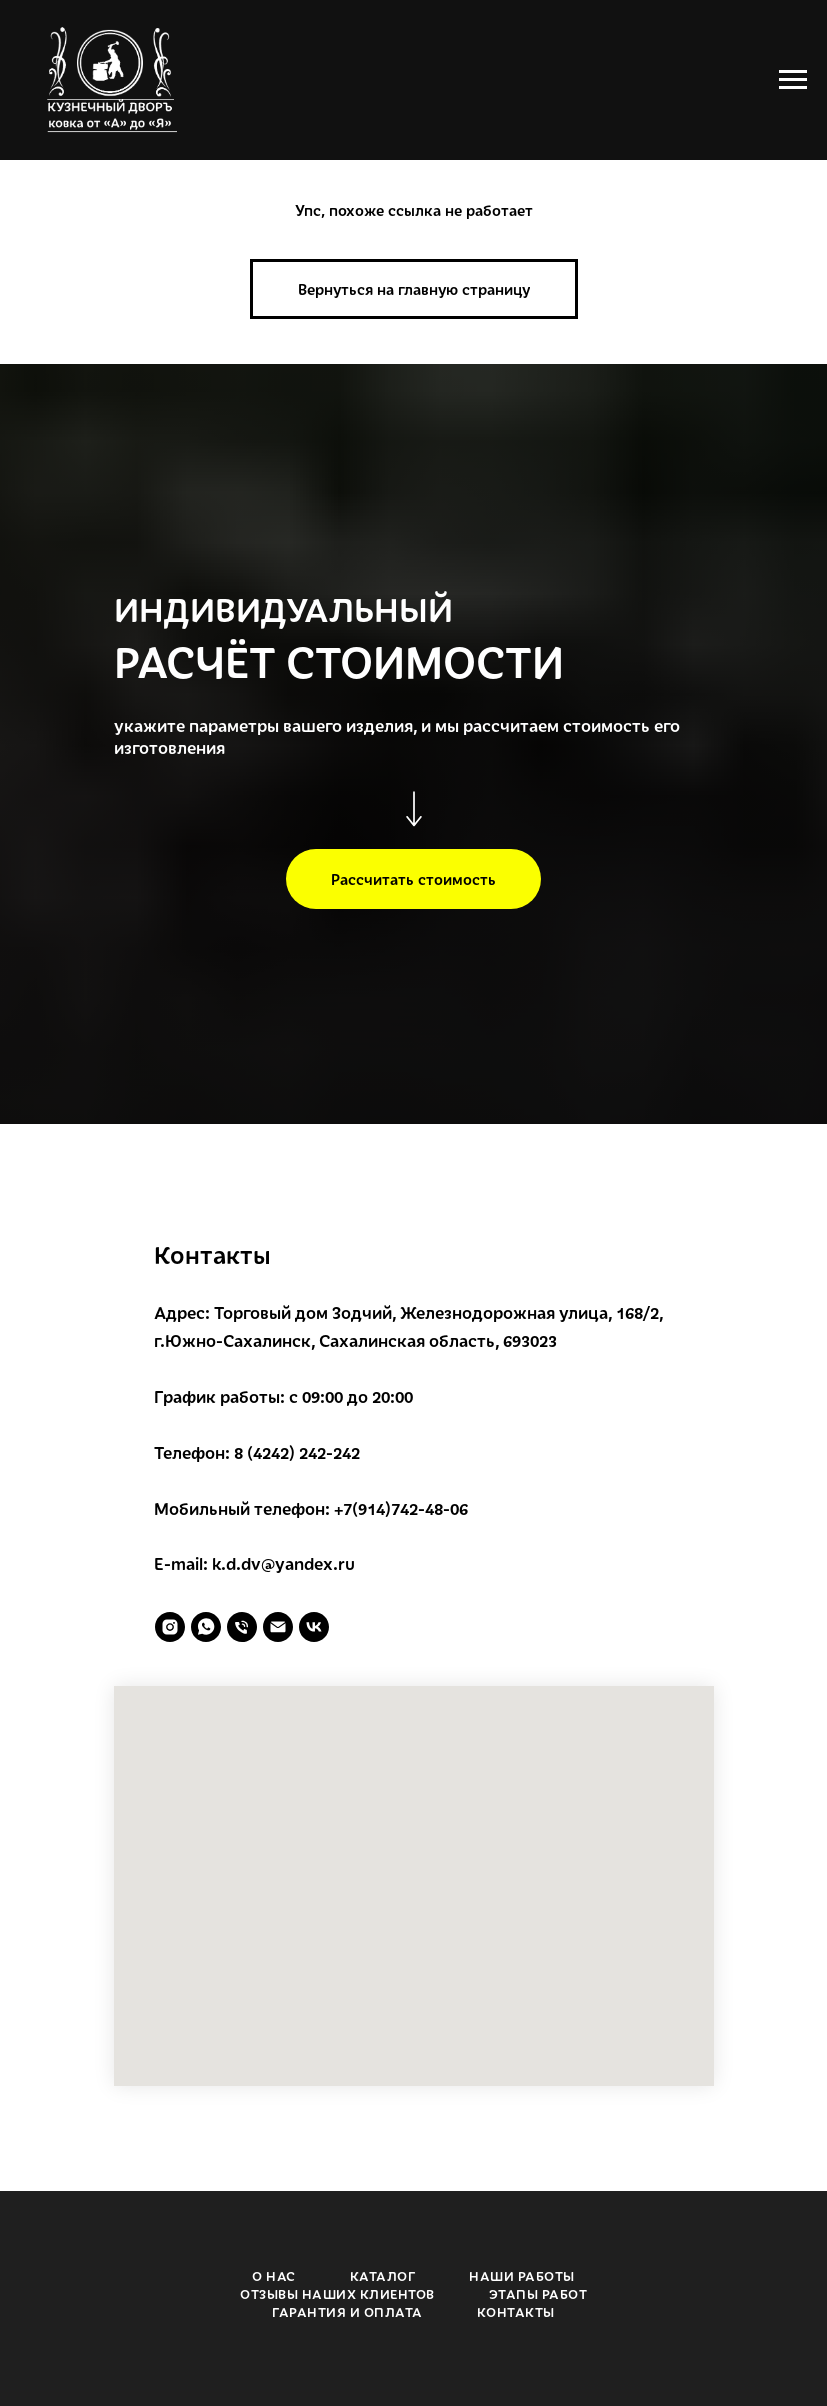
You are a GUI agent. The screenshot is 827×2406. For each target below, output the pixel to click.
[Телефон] (242, 1627)
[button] (413, 879)
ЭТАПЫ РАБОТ (538, 2294)
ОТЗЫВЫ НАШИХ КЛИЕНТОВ (337, 2294)
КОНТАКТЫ (516, 2312)
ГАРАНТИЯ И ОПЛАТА (347, 2312)
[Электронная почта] (278, 1627)
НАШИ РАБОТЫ (522, 2276)
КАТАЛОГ (383, 2276)
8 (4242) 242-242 (297, 1452)
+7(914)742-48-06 (401, 1508)
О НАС (274, 2276)
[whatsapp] (206, 1627)
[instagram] (170, 1627)
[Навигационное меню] (793, 80)
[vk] (314, 1627)
